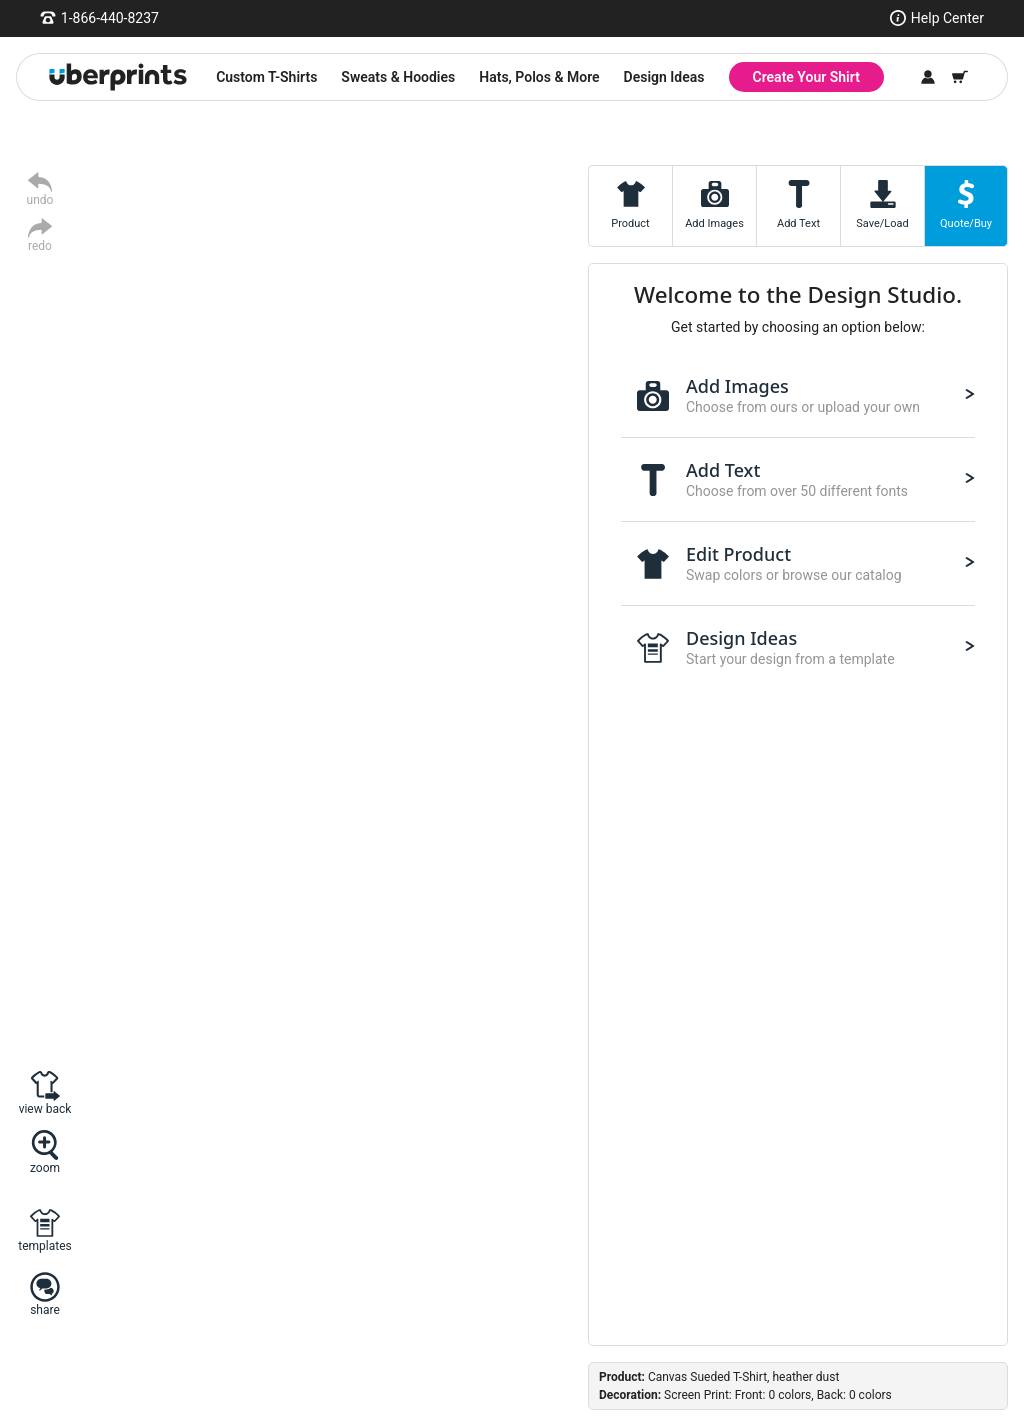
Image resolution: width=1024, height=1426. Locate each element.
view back (45, 1108)
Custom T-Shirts (266, 77)
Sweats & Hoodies (398, 77)
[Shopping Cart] (960, 77)
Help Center (947, 18)
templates (44, 1245)
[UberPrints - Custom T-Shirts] (118, 77)
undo (40, 199)
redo (40, 245)
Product (630, 223)
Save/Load (882, 223)
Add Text (798, 223)
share (45, 1309)
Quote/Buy (966, 223)
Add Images (714, 223)
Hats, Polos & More (539, 77)
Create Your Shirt (806, 77)
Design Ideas (664, 77)
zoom (45, 1167)
